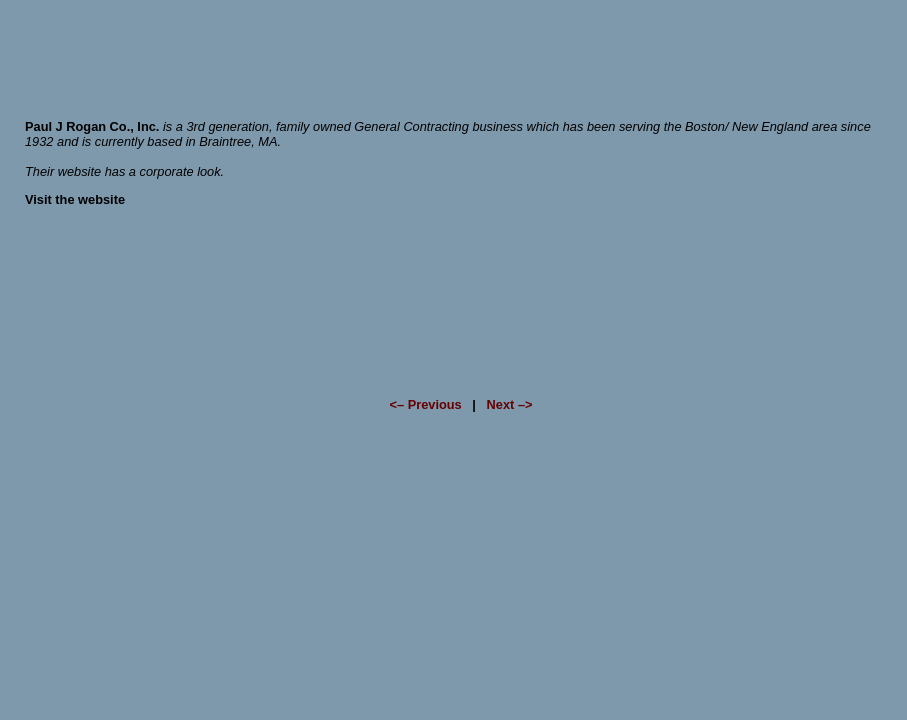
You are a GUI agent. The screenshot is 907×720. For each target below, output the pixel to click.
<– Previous (425, 404)
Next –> (510, 404)
